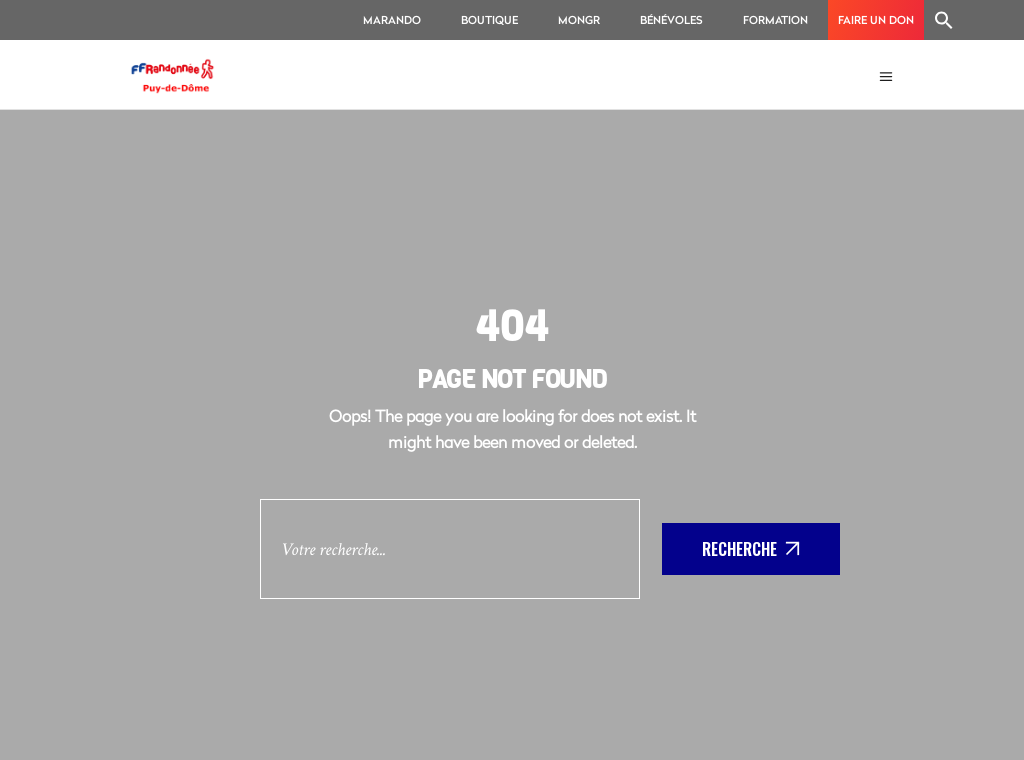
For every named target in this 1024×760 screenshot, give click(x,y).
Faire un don (876, 19)
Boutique (489, 19)
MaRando (392, 19)
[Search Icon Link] (944, 20)
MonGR (579, 19)
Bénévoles (671, 19)
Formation (775, 19)
